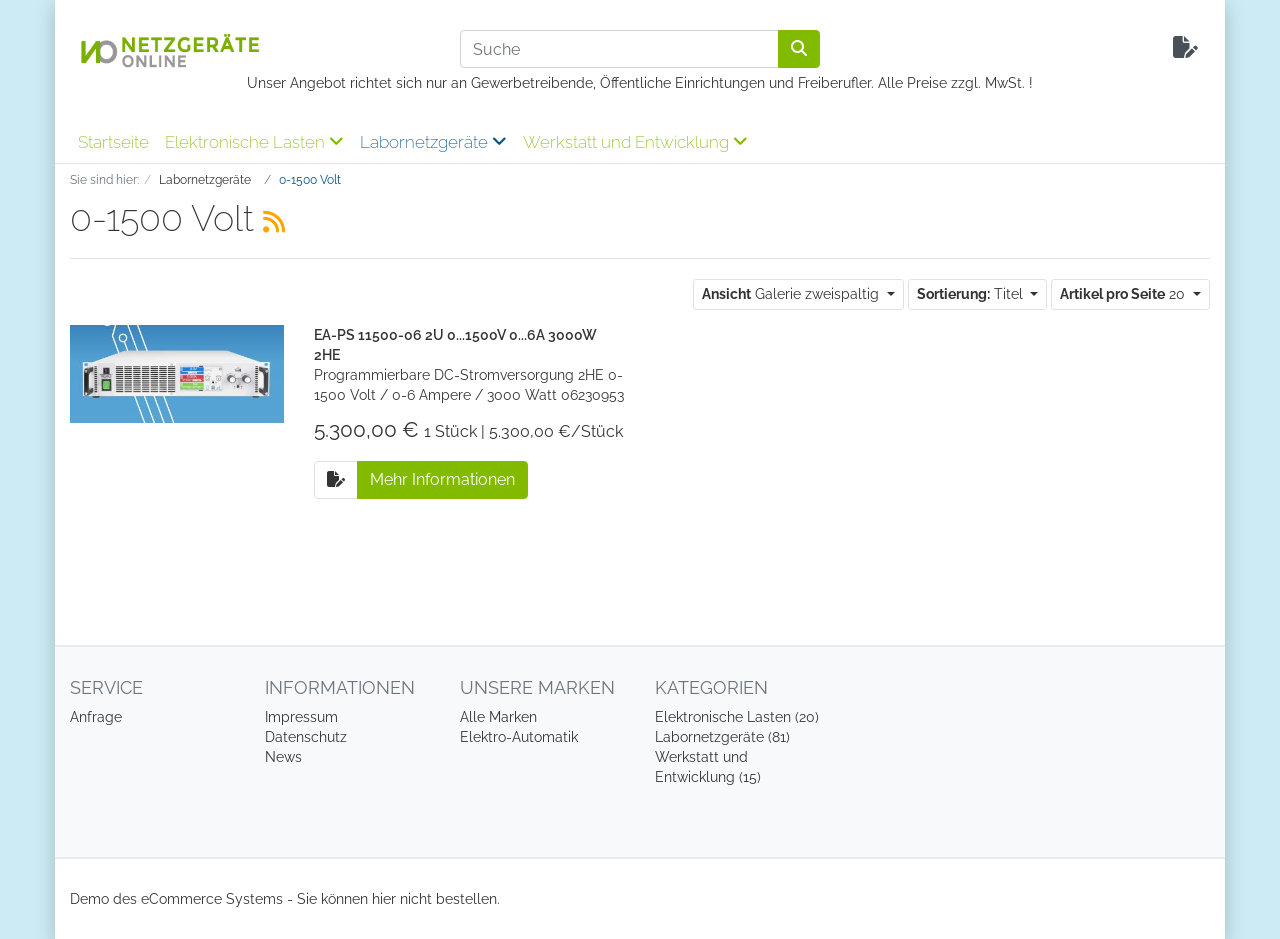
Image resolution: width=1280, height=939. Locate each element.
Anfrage (96, 717)
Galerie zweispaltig (792, 294)
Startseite (113, 142)
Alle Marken (498, 717)
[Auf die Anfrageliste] (336, 480)
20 (1124, 294)
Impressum (301, 717)
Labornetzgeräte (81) (722, 737)
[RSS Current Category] (274, 222)
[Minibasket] (1185, 48)
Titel (972, 294)
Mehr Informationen (442, 479)
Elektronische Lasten (254, 142)
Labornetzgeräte (433, 142)
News (283, 757)
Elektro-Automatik (519, 737)
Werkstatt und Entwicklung (635, 142)
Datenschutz (306, 737)
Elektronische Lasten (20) (737, 717)
